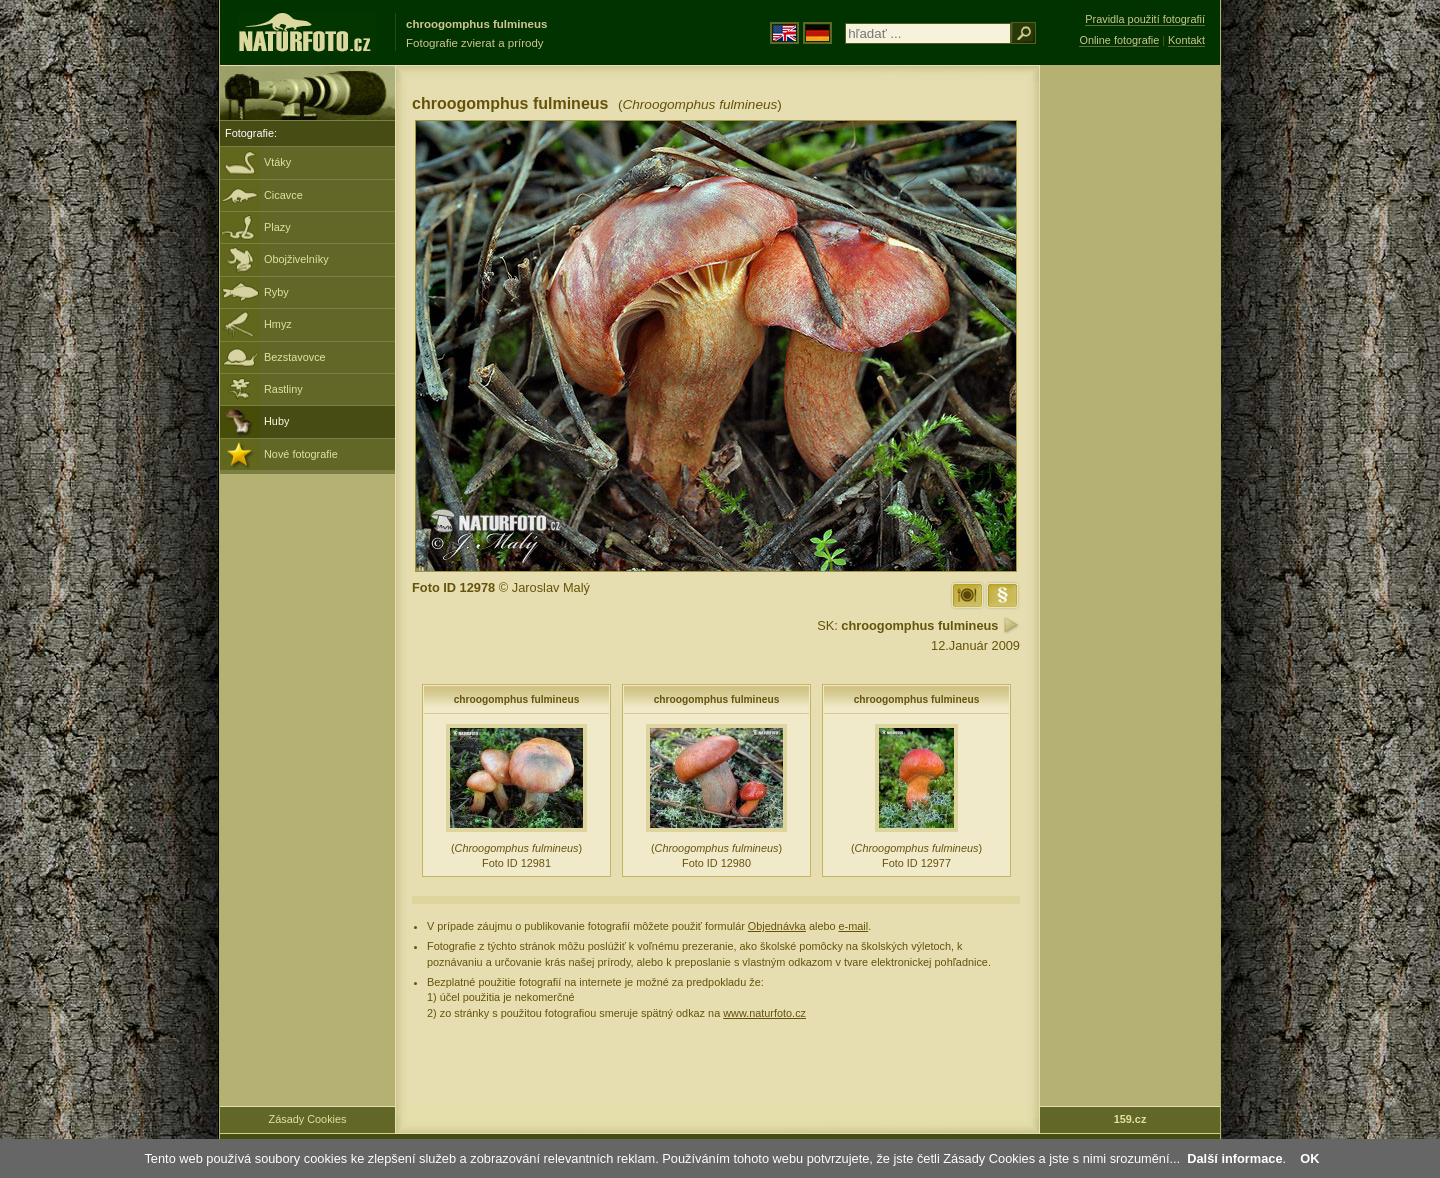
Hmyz (278, 324)
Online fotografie (1119, 40)
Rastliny (283, 389)
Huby (276, 421)
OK (1309, 1158)
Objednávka (777, 926)
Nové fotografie (301, 454)
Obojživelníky (296, 259)
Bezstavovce (295, 357)
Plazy (277, 227)
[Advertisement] (1130, 385)
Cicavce (283, 195)
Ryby (276, 292)
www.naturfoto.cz (764, 1013)
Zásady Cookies (308, 1119)
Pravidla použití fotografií (1145, 19)
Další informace (1234, 1158)
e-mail (854, 926)
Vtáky (277, 162)
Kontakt (1186, 40)
